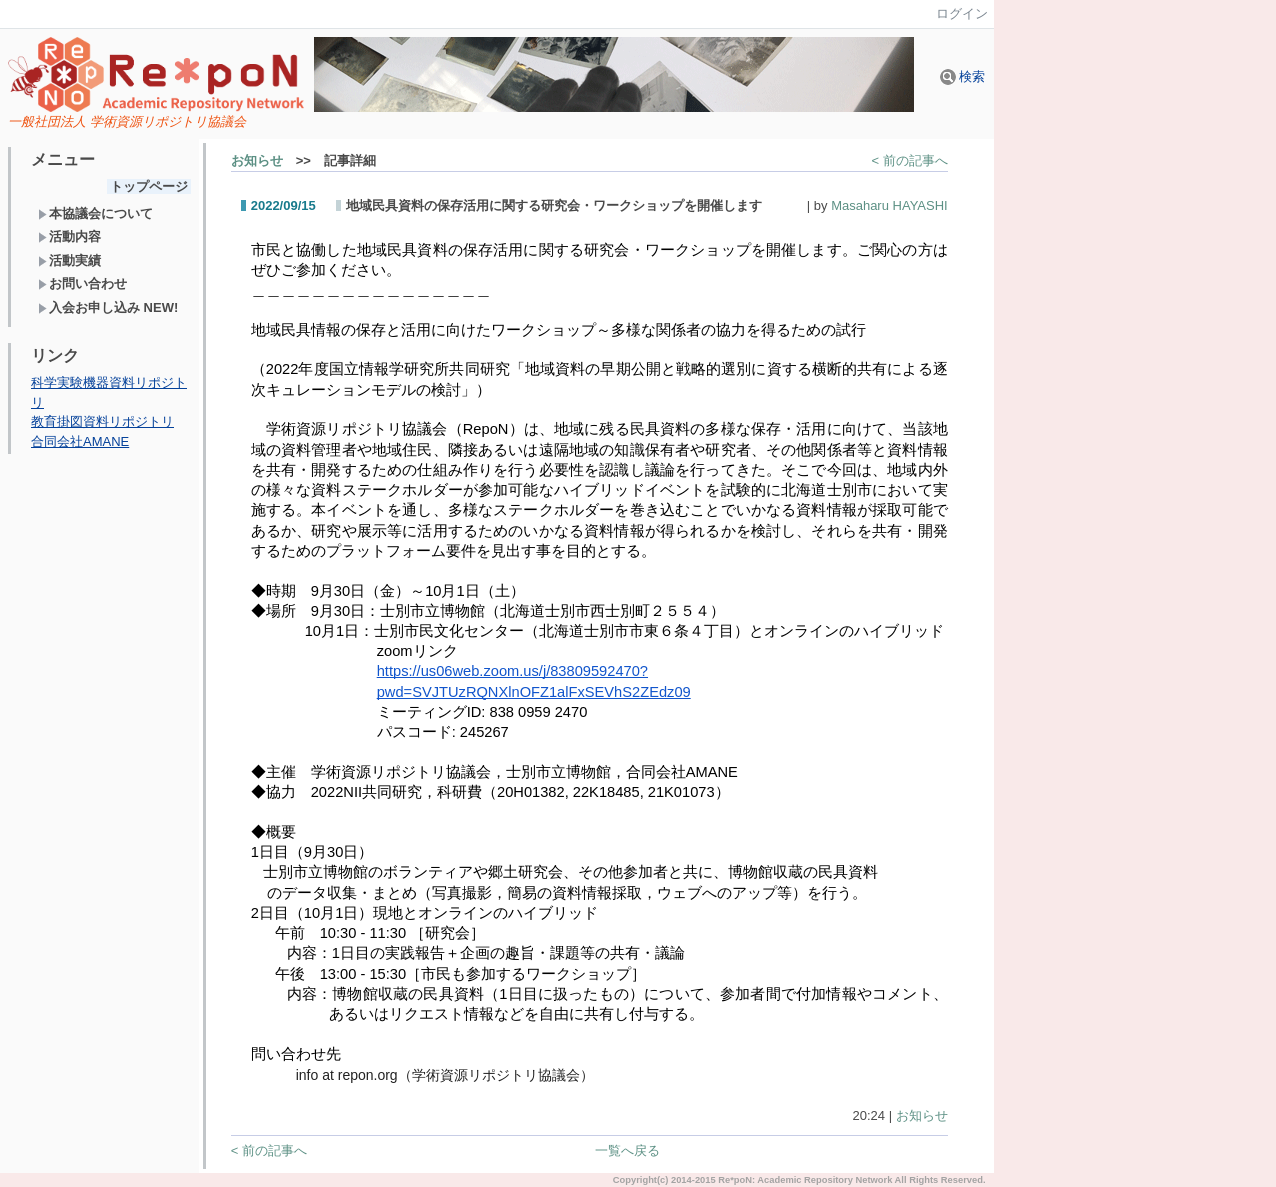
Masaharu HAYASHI (889, 205)
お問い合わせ (82, 283)
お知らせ (257, 160)
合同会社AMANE (80, 441)
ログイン (962, 13)
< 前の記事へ (909, 160)
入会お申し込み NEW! (108, 307)
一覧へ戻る (627, 1150)
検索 (963, 76)
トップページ (149, 186)
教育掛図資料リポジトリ (102, 421)
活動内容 (69, 236)
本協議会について (95, 213)
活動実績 (69, 260)
